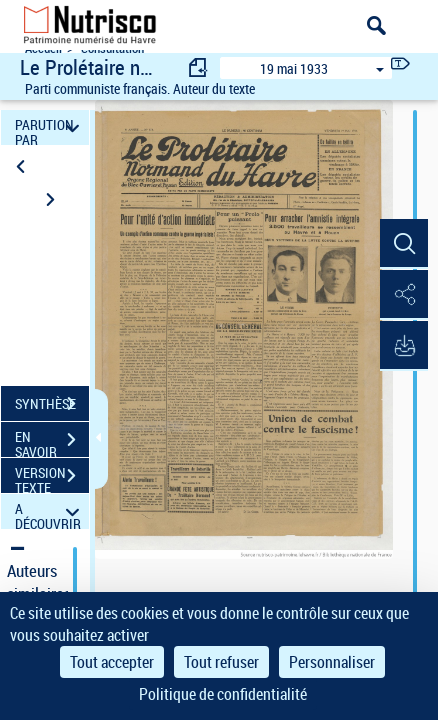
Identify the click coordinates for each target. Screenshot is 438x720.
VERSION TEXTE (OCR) (52, 478)
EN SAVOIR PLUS (52, 442)
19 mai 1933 (294, 68)
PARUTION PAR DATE (50, 127)
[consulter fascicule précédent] (199, 67)
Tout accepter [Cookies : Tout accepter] (112, 662)
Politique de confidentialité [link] (223, 694)
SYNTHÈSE (52, 404)
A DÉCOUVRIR (50, 511)
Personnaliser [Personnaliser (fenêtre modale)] (332, 662)
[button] (403, 244)
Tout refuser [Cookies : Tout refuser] (221, 662)
